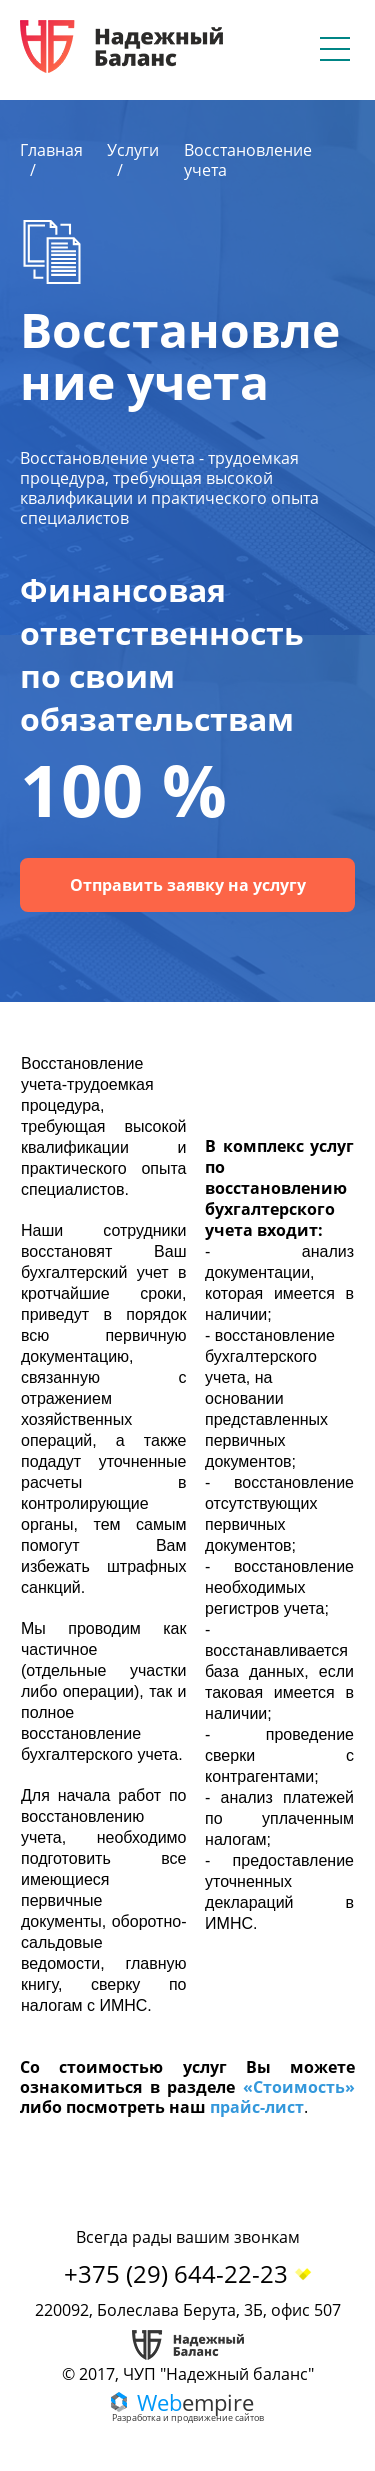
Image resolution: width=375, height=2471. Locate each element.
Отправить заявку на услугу (188, 885)
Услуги (133, 150)
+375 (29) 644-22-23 (188, 2273)
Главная (51, 150)
